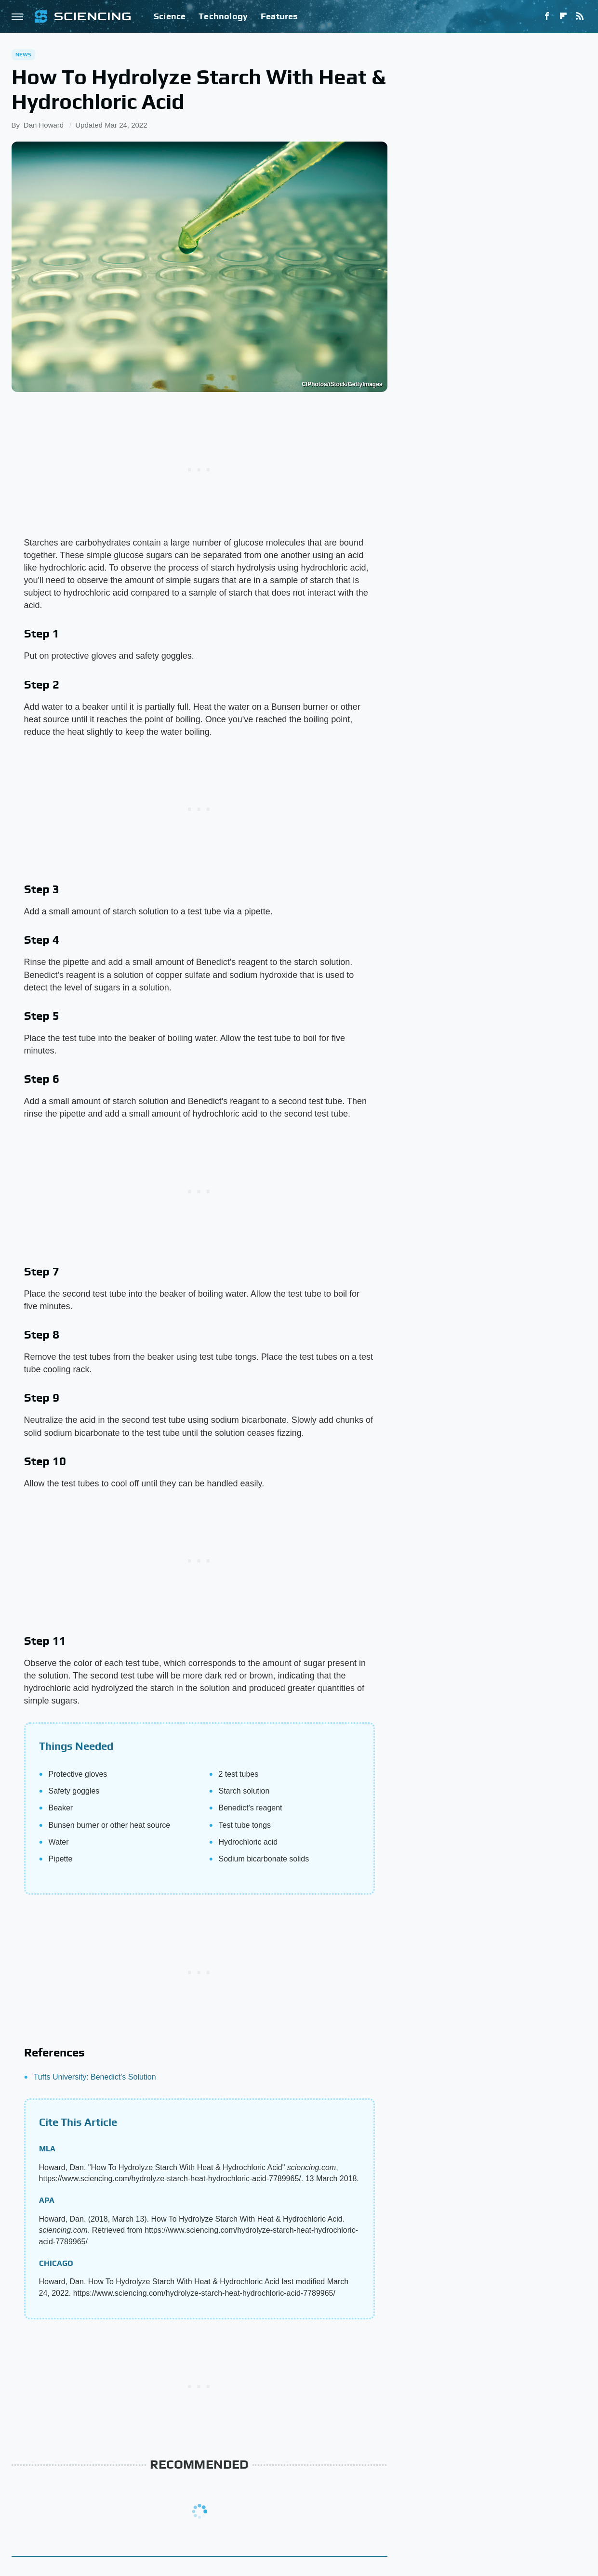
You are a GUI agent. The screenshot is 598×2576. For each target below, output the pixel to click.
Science (170, 16)
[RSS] (579, 16)
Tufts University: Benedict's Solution (95, 2077)
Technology (223, 16)
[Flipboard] (563, 16)
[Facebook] (547, 16)
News (23, 54)
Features (279, 16)
